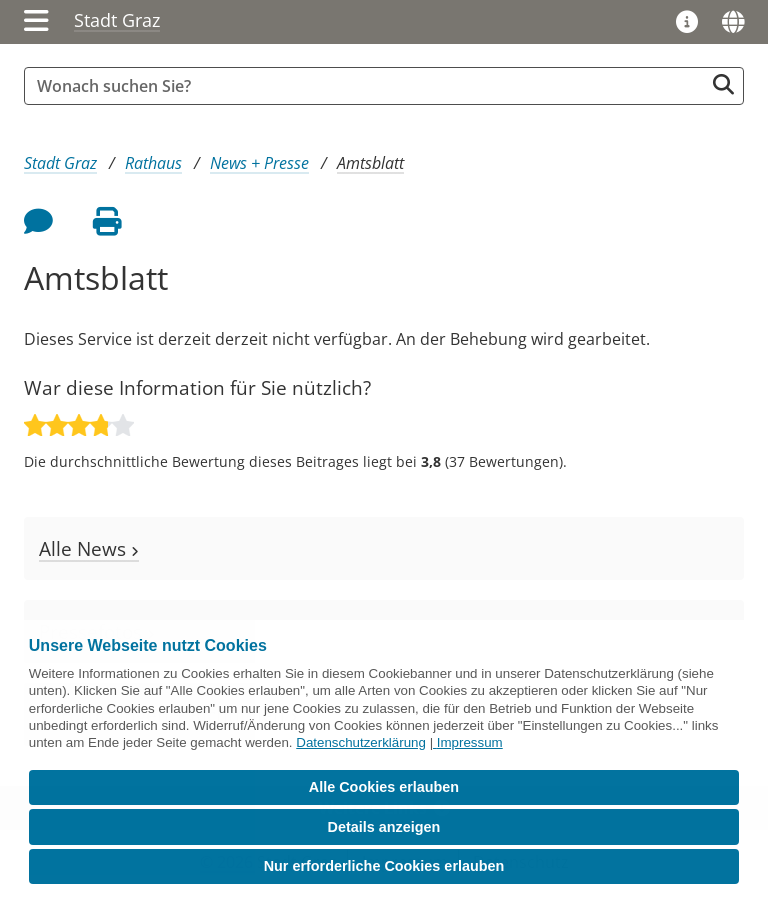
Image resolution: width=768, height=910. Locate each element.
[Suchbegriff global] (369, 86)
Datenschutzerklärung (361, 742)
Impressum (470, 742)
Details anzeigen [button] (384, 827)
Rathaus (153, 163)
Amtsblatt (370, 163)
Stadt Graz (117, 20)
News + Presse (259, 163)
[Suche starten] (723, 84)
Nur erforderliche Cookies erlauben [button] (384, 866)
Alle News (89, 548)
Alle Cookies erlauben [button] (384, 787)
